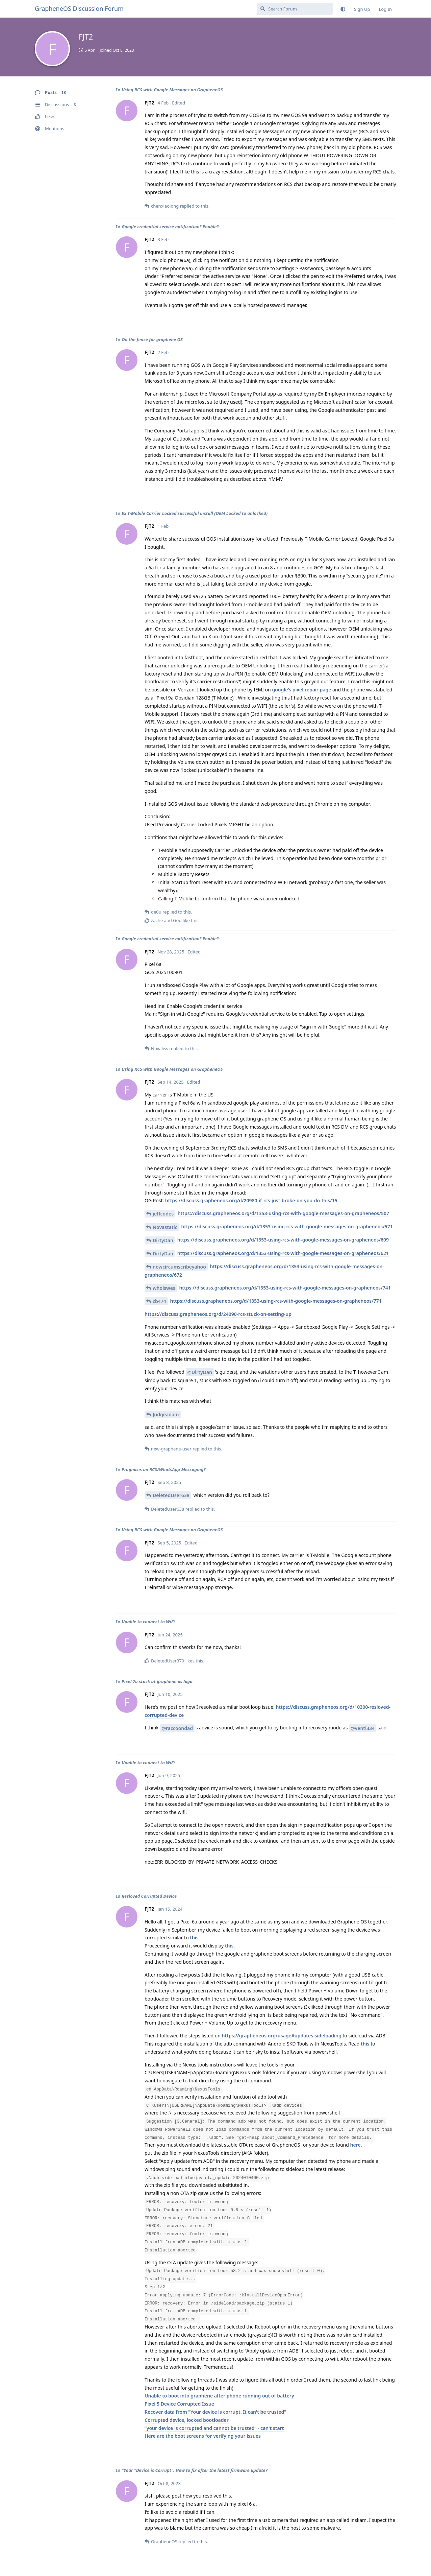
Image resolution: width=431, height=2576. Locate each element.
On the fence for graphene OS (152, 339)
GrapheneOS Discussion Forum (79, 8)
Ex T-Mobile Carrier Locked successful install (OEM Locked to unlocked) (195, 513)
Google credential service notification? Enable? (170, 226)
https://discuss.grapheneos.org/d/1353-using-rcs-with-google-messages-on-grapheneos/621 (283, 1253)
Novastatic (165, 1227)
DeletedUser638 (171, 1495)
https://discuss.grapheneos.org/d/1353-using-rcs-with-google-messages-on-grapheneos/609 (283, 1239)
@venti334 (363, 1728)
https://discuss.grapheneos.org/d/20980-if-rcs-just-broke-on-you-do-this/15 (251, 1200)
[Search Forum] (295, 9)
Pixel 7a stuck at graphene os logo (157, 1681)
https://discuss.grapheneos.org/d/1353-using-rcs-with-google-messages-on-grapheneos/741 (284, 1287)
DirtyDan (163, 1240)
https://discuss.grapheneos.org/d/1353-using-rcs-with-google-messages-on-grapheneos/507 (283, 1213)
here (355, 2145)
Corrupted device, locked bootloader (187, 2420)
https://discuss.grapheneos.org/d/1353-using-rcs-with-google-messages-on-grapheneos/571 (286, 1226)
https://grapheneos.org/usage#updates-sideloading (281, 2035)
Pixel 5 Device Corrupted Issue (179, 2404)
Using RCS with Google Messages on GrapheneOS (172, 90)
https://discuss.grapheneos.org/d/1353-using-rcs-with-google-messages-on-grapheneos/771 (275, 1301)
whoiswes (164, 1288)
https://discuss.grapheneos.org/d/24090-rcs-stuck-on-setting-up (218, 1314)
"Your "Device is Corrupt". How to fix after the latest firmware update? (195, 2470)
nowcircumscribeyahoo (179, 1266)
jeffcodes (163, 1213)
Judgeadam (166, 1414)
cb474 (159, 1301)
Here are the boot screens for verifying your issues (203, 2436)
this (194, 1937)
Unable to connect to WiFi (148, 1621)
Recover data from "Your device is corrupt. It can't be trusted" (215, 2412)
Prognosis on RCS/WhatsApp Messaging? (163, 1469)
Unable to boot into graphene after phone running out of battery (219, 2395)
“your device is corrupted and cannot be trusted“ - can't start (214, 2428)
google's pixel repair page (301, 689)
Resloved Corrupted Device (149, 1896)
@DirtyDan (199, 1372)
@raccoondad (177, 1728)
